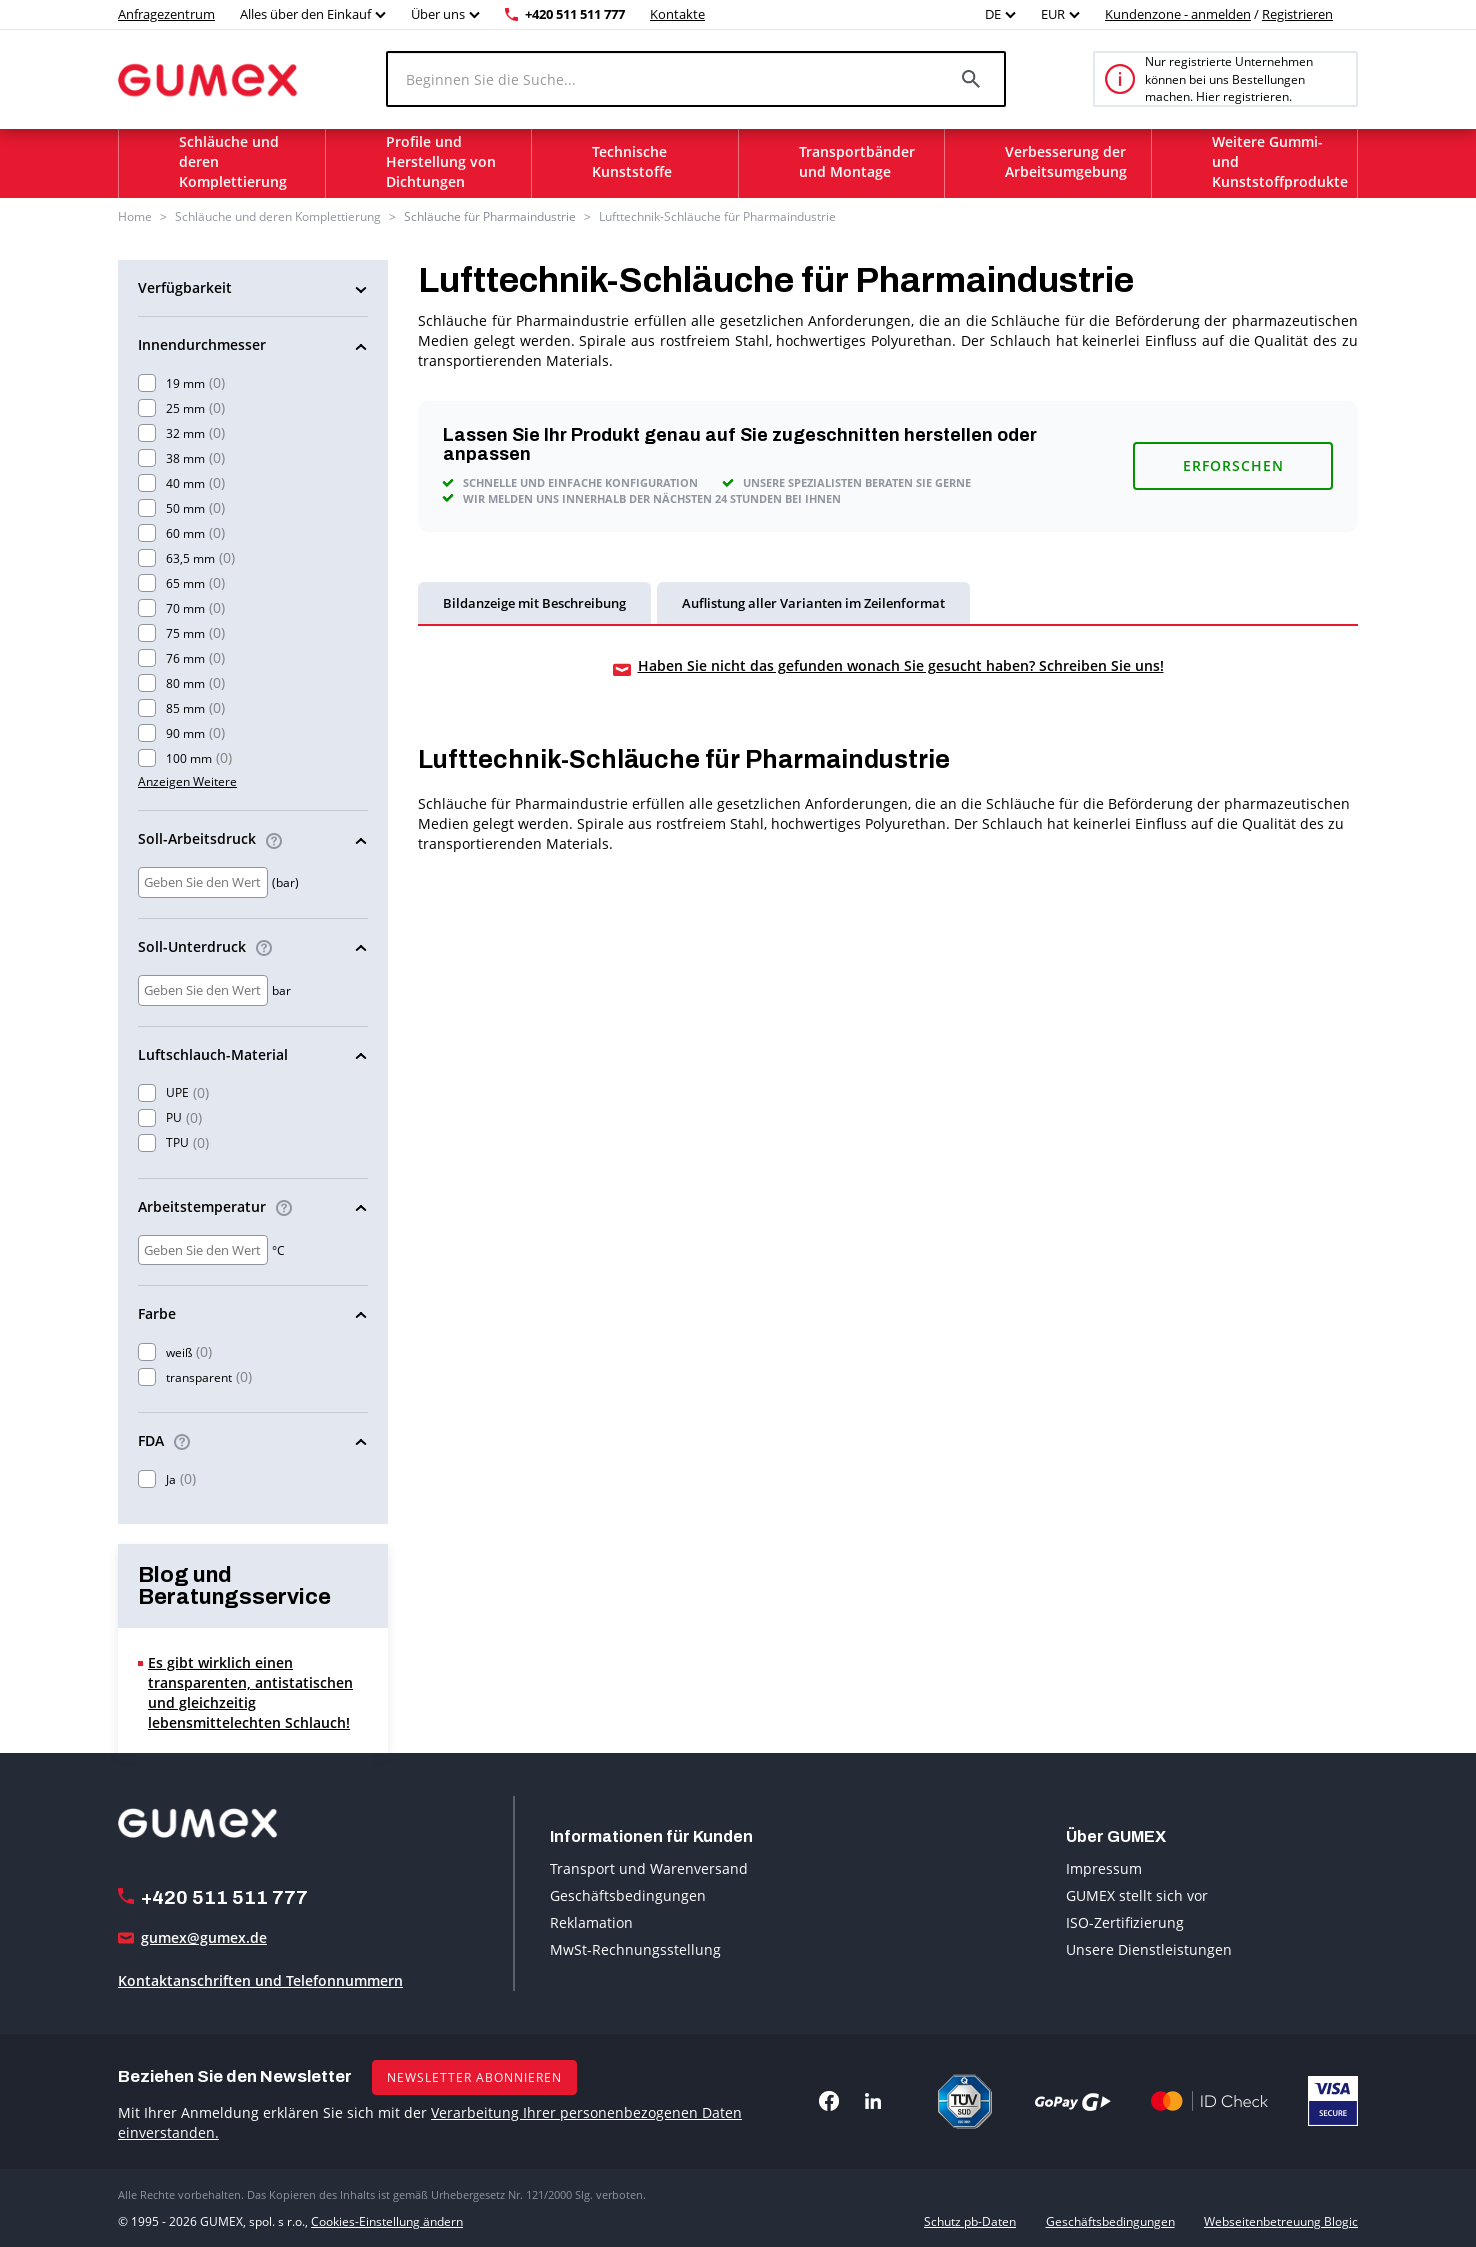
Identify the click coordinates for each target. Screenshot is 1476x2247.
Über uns (438, 14)
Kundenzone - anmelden (1178, 14)
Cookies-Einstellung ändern (387, 2220)
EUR (1053, 14)
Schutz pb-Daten (970, 2220)
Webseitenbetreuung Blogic (1281, 2220)
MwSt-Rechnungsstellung (635, 1949)
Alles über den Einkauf (305, 14)
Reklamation (591, 1922)
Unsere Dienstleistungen (1149, 1949)
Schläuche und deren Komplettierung (278, 216)
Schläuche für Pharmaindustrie (490, 216)
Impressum (1104, 1868)
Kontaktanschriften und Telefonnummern (260, 1980)
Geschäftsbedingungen (628, 1895)
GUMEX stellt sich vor (1137, 1895)
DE (993, 14)
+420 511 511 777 (575, 14)
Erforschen (1233, 465)
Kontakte (677, 14)
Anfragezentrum (166, 14)
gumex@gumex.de (204, 1937)
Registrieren (1297, 14)
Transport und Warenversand (649, 1868)
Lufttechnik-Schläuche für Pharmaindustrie (717, 216)
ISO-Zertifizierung (1125, 1922)
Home (135, 216)
